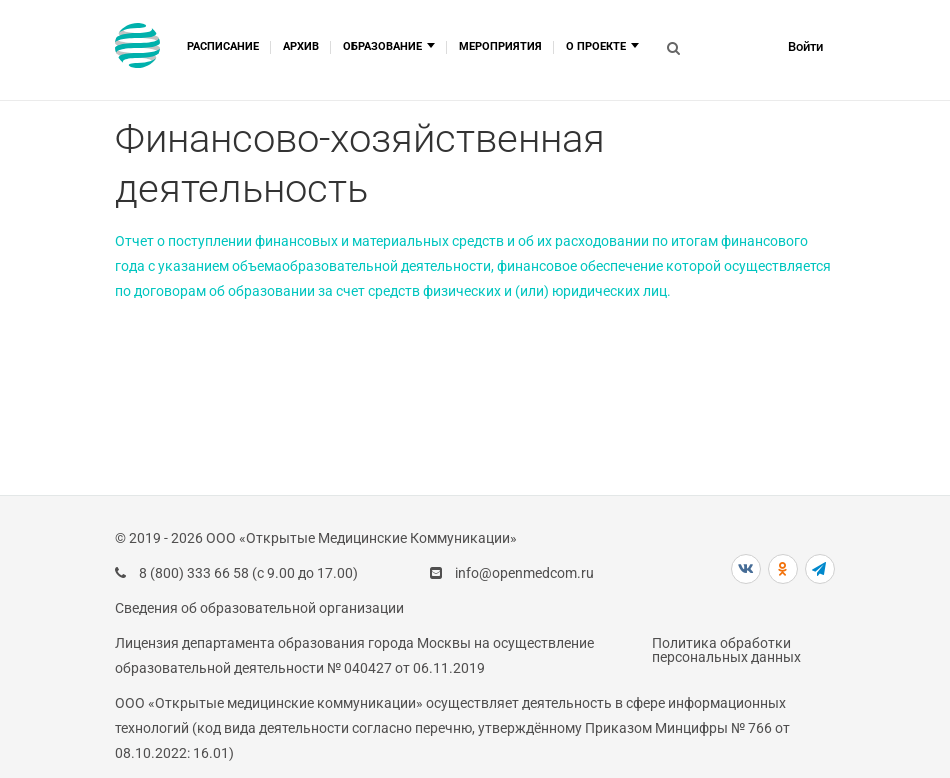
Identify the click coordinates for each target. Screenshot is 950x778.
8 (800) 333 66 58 (194, 573)
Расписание (223, 46)
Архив (301, 46)
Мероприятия (500, 46)
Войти (805, 46)
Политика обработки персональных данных (726, 650)
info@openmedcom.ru (524, 573)
